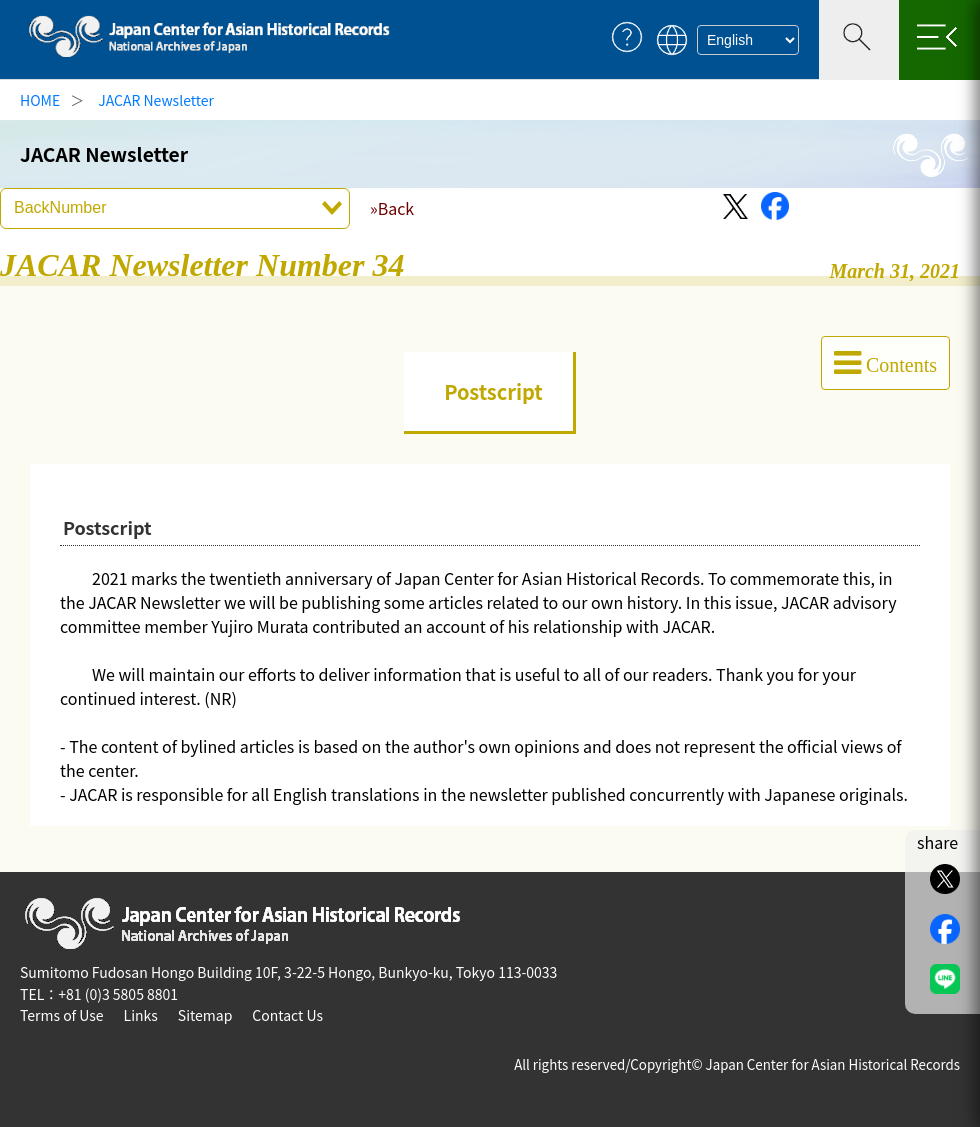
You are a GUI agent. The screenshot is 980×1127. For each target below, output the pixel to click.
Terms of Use (62, 1015)
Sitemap (205, 1015)
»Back (392, 208)
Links (141, 1015)
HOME (40, 100)
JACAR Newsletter (156, 100)
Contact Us (287, 1015)
